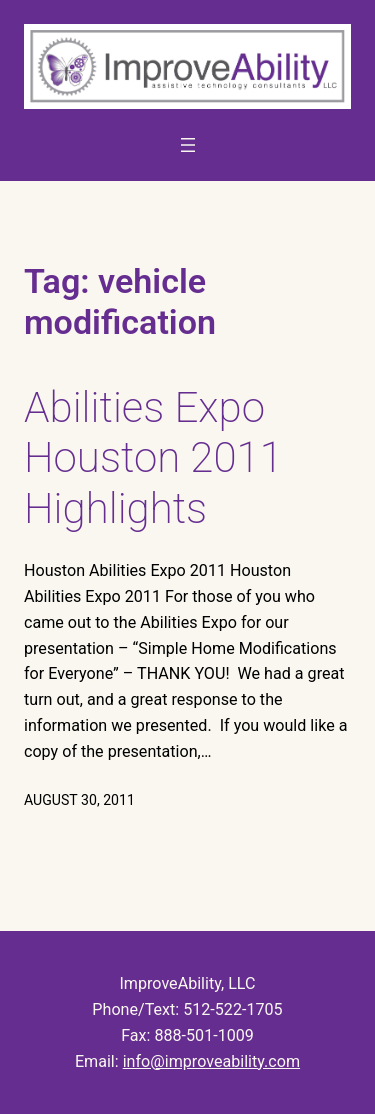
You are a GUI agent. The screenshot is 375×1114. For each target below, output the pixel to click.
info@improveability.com (211, 1061)
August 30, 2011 (79, 800)
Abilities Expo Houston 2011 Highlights (153, 458)
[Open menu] (188, 145)
